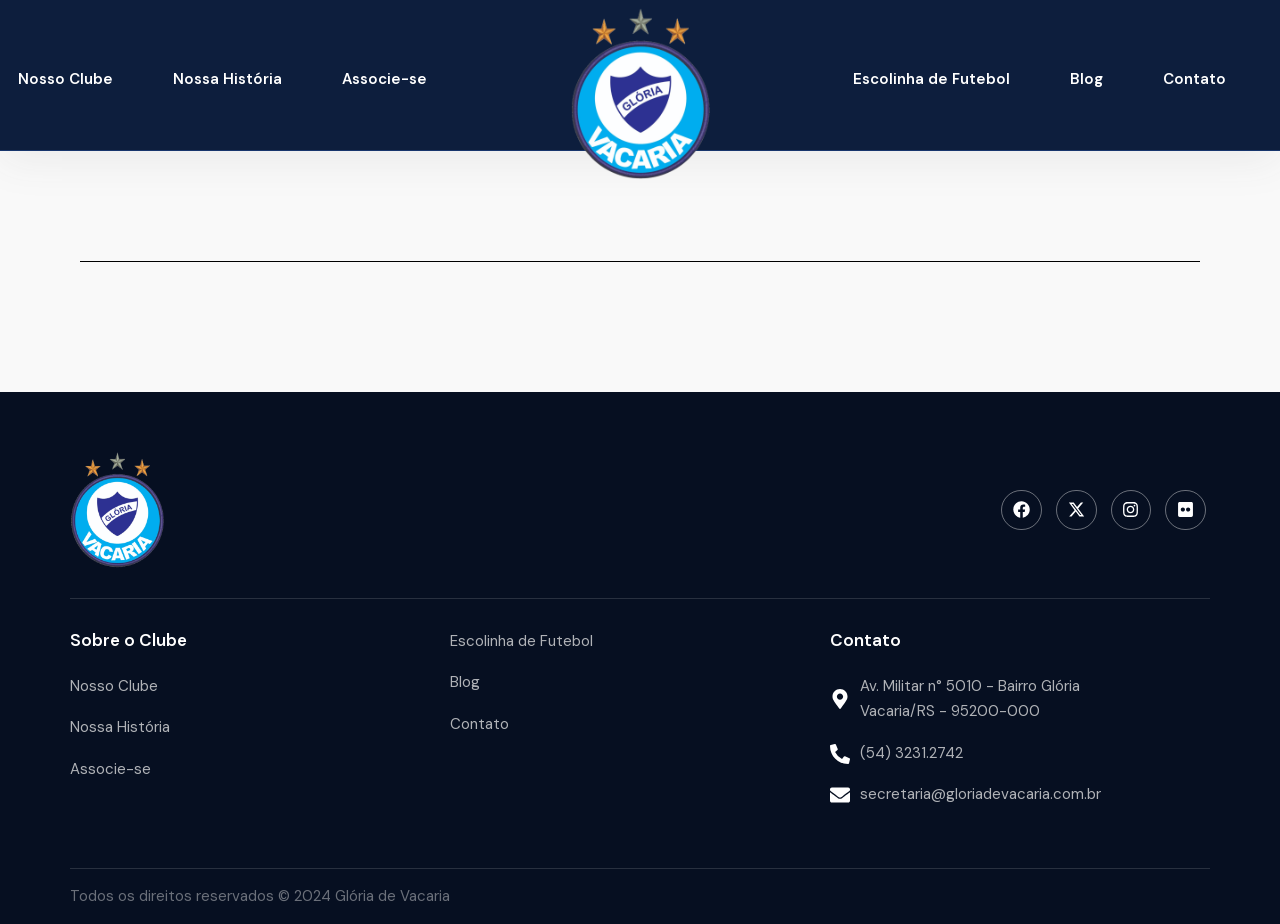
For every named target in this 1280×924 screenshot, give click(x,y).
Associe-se (384, 79)
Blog (1086, 79)
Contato (1194, 79)
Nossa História (227, 79)
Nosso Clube (65, 79)
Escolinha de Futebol (931, 79)
